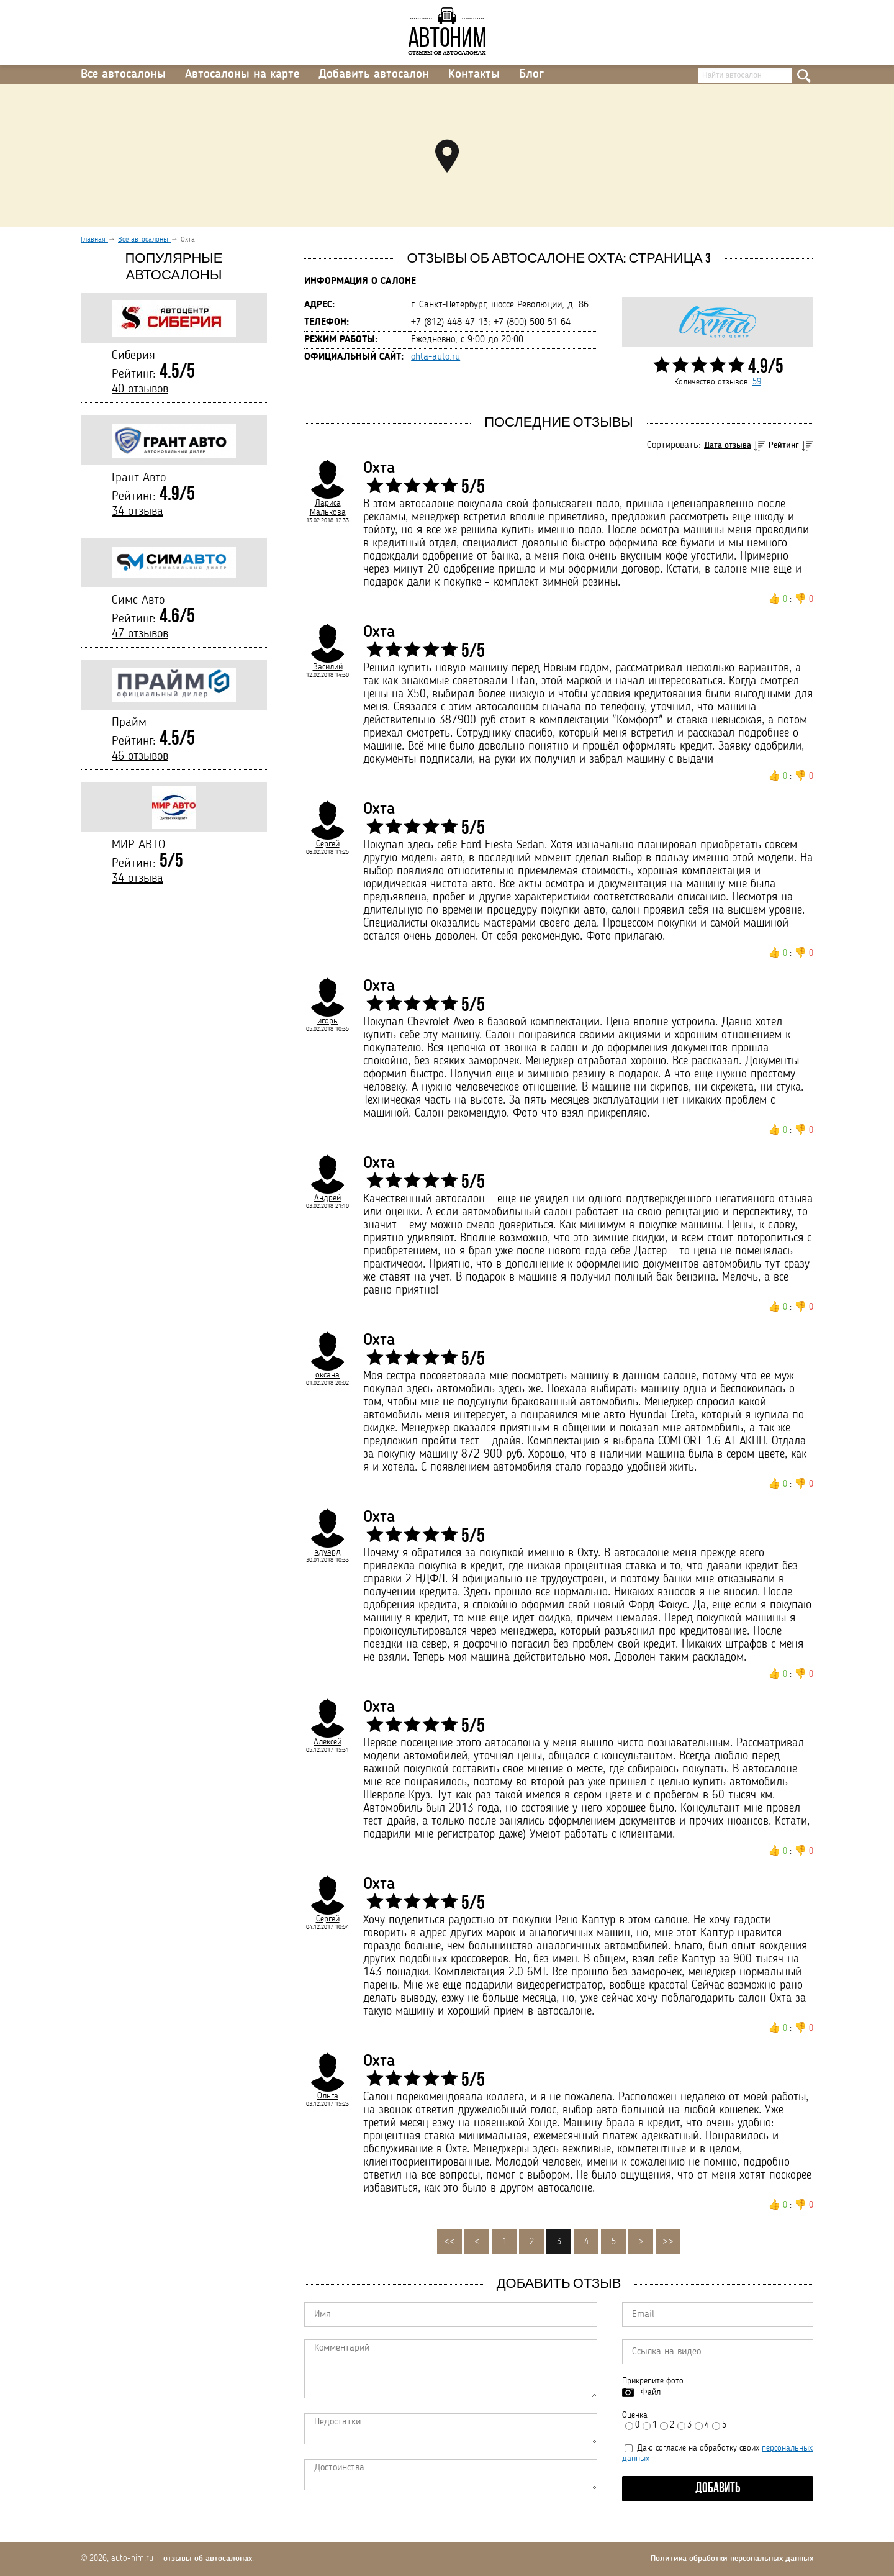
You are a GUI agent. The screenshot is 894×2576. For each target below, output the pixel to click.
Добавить (718, 2489)
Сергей (328, 844)
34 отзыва (137, 512)
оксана (327, 1375)
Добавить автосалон (373, 74)
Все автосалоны (123, 74)
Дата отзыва (727, 445)
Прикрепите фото (653, 2381)
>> (668, 2242)
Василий (328, 667)
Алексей (327, 1742)
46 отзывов (140, 756)
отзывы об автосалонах (207, 2558)
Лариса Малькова (328, 508)
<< (449, 2242)
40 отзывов (140, 389)
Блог (531, 74)
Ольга (327, 2096)
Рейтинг (784, 445)
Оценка (635, 2415)
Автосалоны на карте (242, 74)
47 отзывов (140, 634)
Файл (651, 2392)
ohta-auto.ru (435, 357)
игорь (327, 1021)
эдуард (328, 1552)
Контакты (474, 74)
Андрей (327, 1198)
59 (756, 382)
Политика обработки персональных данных (732, 2558)
